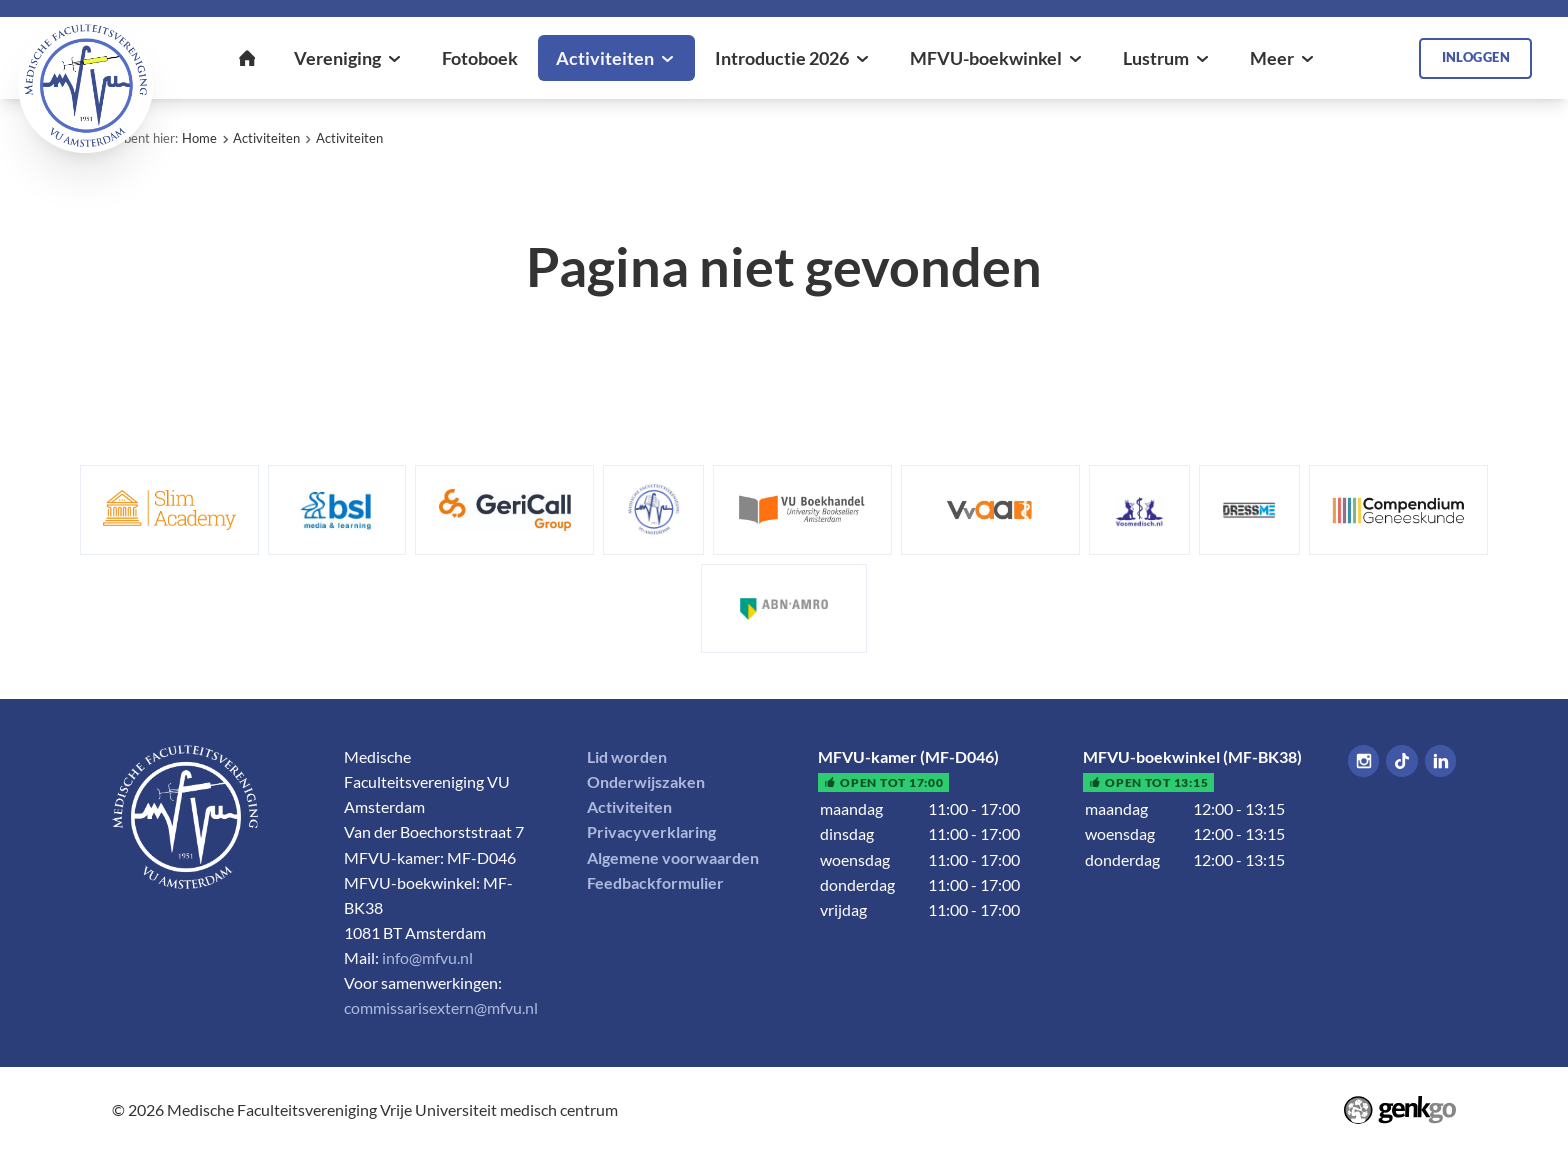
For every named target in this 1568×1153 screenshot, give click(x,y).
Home (199, 138)
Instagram (1363, 760)
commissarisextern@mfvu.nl (441, 1008)
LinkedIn (1440, 760)
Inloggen (1476, 57)
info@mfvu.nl (427, 958)
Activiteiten (266, 138)
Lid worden (627, 757)
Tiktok (1401, 760)
